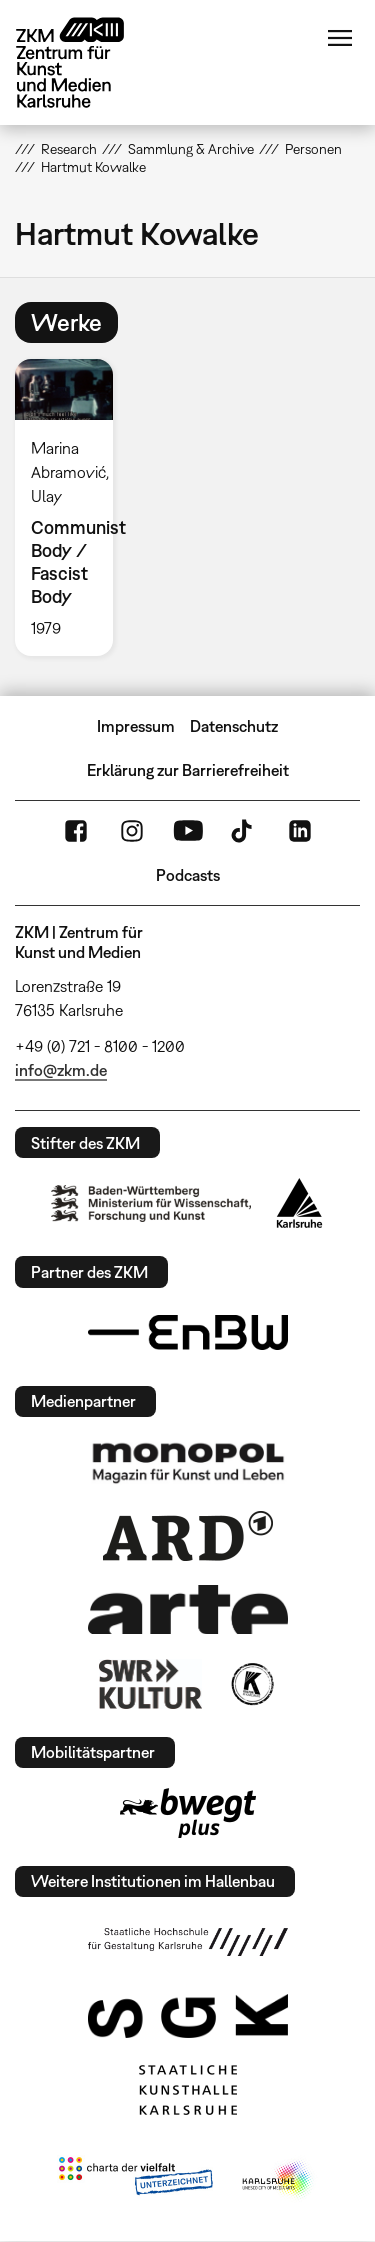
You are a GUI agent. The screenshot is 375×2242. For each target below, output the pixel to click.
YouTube (188, 831)
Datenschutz (234, 726)
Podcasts (188, 875)
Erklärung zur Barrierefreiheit (188, 770)
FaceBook (76, 831)
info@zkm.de (61, 1070)
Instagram (132, 831)
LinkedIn (300, 831)
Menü (340, 38)
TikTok (244, 831)
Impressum (136, 726)
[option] (72, 507)
